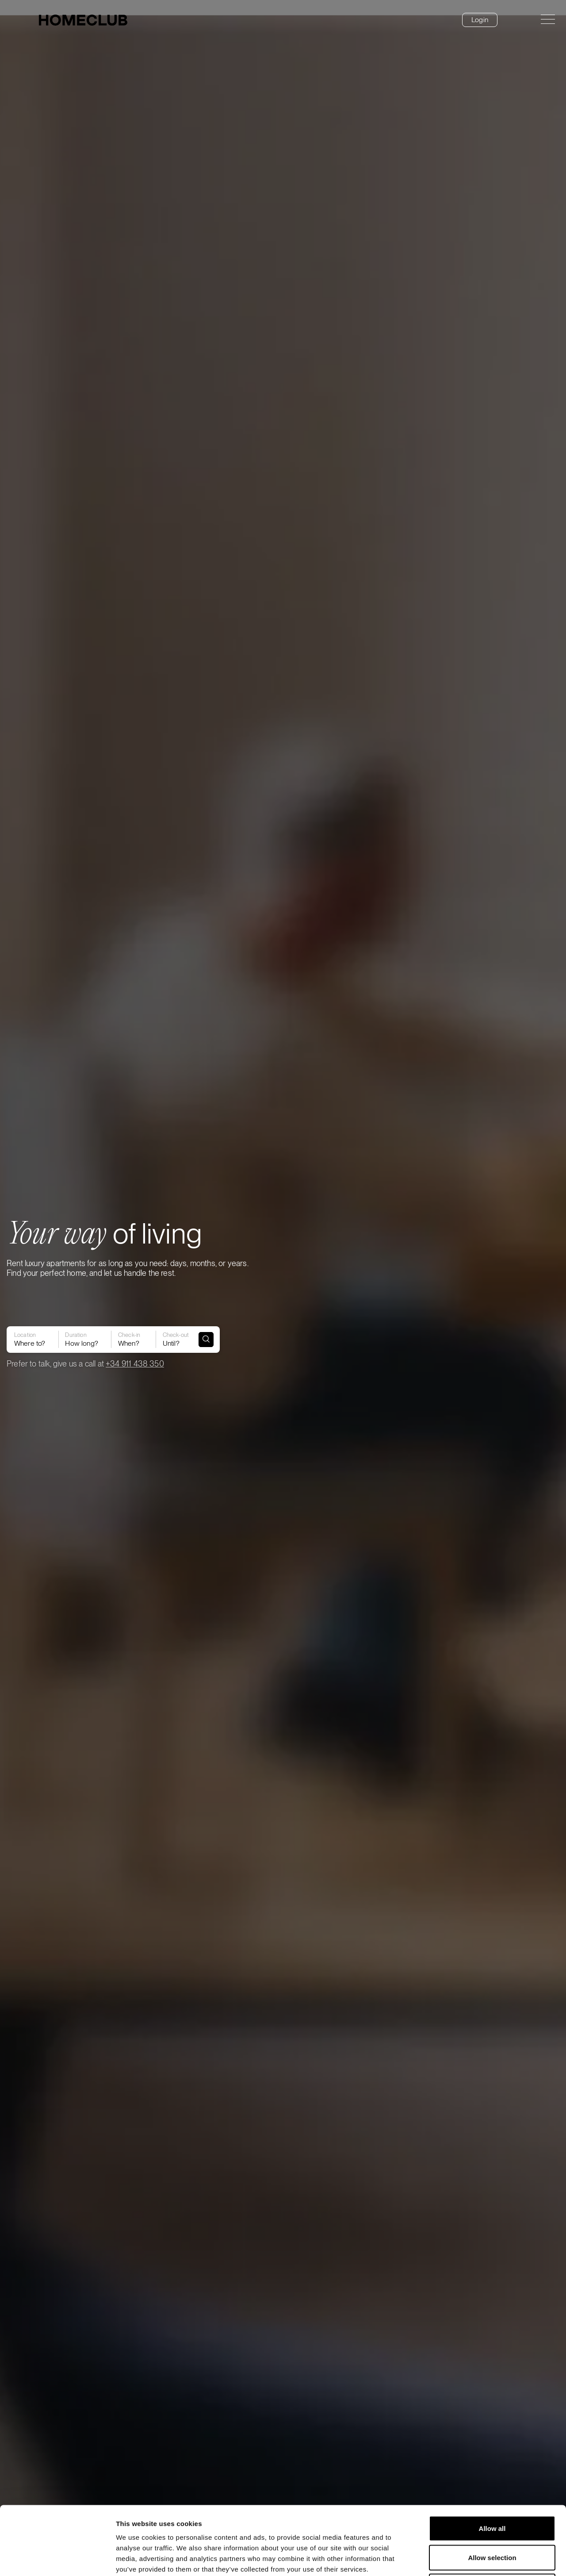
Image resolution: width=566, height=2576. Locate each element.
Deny (492, 2518)
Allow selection (492, 2489)
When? (131, 1332)
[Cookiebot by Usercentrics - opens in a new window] (57, 2558)
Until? (175, 1332)
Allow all (492, 2460)
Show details (464, 2558)
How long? (83, 1332)
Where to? (30, 1332)
